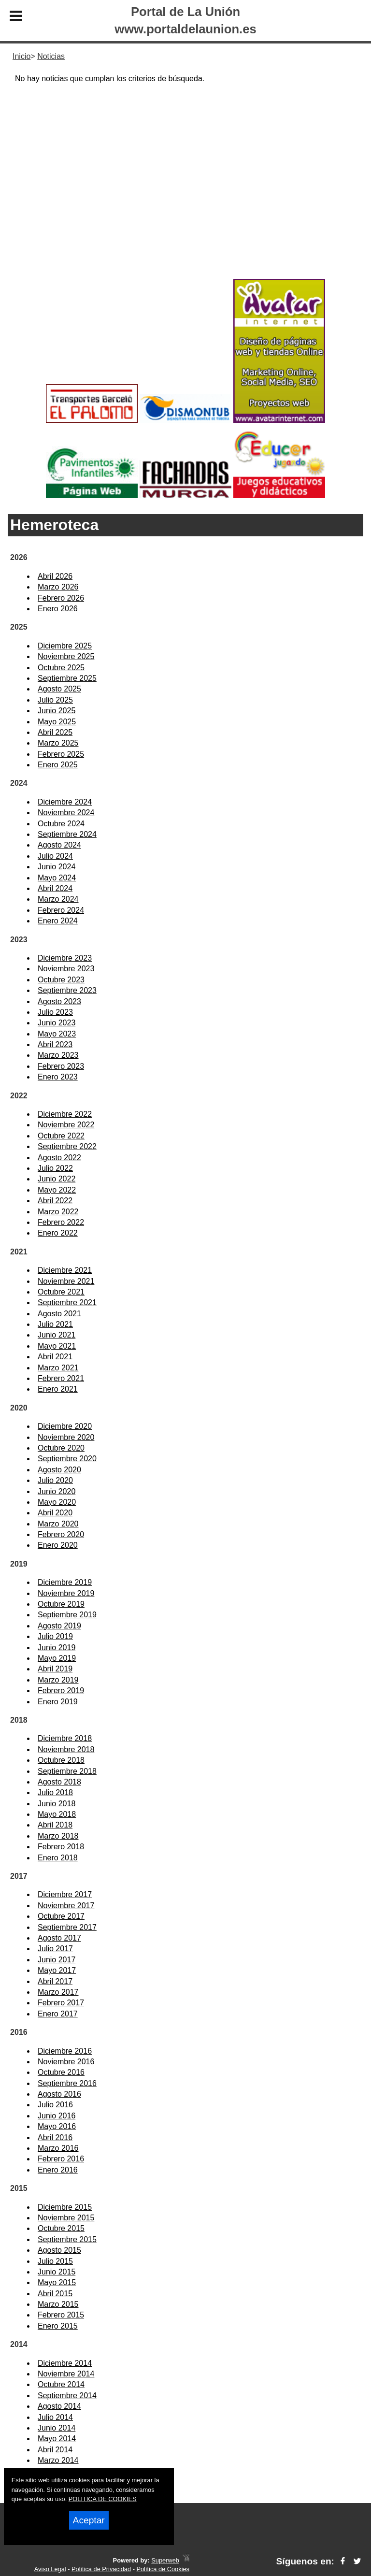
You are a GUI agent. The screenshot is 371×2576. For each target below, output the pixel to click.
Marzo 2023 (58, 1055)
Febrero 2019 (61, 1690)
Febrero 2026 (61, 598)
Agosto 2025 (59, 689)
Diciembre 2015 (65, 2207)
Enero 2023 (58, 1077)
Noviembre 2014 (66, 2374)
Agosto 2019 (59, 1626)
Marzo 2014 (58, 2460)
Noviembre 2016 (66, 2062)
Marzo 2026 (58, 587)
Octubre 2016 (61, 2072)
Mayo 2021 (57, 1346)
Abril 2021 (55, 1357)
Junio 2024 (56, 867)
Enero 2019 (58, 1702)
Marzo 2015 (58, 2304)
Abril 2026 (55, 576)
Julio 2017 (55, 1948)
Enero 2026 (58, 608)
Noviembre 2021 (66, 1281)
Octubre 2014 (61, 2384)
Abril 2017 (55, 1981)
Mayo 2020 (57, 1502)
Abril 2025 (55, 732)
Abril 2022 (55, 1200)
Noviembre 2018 (66, 1749)
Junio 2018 (56, 1803)
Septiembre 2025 (67, 678)
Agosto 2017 (59, 1938)
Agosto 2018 (59, 1782)
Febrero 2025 (61, 754)
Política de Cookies (162, 2569)
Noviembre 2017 (66, 1905)
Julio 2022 (55, 1168)
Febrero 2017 (61, 2003)
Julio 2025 (55, 700)
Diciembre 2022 (65, 1114)
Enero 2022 (58, 1233)
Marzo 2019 (58, 1680)
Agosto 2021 (59, 1314)
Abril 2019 (55, 1669)
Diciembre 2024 (65, 802)
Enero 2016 (58, 2170)
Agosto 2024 (59, 845)
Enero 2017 (58, 2014)
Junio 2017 (56, 1960)
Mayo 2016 (57, 2126)
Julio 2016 (55, 2105)
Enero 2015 (58, 2326)
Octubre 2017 (61, 1916)
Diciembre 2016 (65, 2051)
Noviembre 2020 (66, 1437)
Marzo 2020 (58, 1524)
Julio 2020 (55, 1480)
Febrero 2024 (61, 910)
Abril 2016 (55, 2137)
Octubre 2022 (61, 1136)
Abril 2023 (55, 1044)
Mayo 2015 (57, 2282)
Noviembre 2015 (66, 2218)
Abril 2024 (55, 888)
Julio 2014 (55, 2417)
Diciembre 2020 (65, 1426)
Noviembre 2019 (66, 1593)
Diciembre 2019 (65, 1582)
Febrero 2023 (61, 1066)
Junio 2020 (56, 1491)
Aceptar (89, 2520)
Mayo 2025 (57, 722)
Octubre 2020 (61, 1448)
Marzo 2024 (58, 899)
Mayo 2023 (57, 1034)
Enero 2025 (58, 765)
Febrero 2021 (61, 1378)
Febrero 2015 (61, 2315)
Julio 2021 (55, 1324)
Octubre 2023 (61, 980)
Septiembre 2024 (67, 834)
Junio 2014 (56, 2428)
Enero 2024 (58, 921)
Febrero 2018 (61, 1846)
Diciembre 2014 (65, 2363)
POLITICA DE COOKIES (103, 2499)
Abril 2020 (55, 1513)
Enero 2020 (58, 1545)
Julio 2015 (55, 2261)
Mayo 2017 (57, 1970)
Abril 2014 (55, 2450)
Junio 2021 (56, 1335)
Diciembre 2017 (65, 1894)
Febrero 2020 (61, 1534)
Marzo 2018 (58, 1836)
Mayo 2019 (57, 1658)
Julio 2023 (55, 1012)
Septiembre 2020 (67, 1458)
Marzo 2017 (58, 1992)
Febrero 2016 (61, 2159)
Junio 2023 (56, 1023)
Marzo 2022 (58, 1212)
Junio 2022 (56, 1179)
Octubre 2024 (61, 824)
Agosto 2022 (59, 1157)
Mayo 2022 (57, 1190)
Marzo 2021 (58, 1368)
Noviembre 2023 (66, 968)
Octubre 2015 (61, 2228)
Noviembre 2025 (66, 656)
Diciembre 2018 (65, 1738)
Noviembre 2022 (66, 1125)
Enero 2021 (58, 1389)
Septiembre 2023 (67, 990)
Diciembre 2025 (65, 646)
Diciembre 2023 (65, 958)
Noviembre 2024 (66, 812)
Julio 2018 (55, 1792)
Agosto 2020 (59, 1470)
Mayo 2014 (57, 2438)
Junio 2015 (56, 2272)
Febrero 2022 (61, 1222)
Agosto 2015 (59, 2250)
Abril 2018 (55, 1825)
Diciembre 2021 (65, 1270)
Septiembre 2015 (67, 2239)
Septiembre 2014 (67, 2395)
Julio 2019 (55, 1636)
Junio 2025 (56, 710)
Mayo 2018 (57, 1814)
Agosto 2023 (59, 1001)
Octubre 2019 (61, 1604)
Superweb (165, 2560)
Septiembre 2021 (67, 1302)
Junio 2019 (56, 1647)
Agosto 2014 (59, 2406)
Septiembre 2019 (67, 1615)
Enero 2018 (58, 1858)
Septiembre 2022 (67, 1146)
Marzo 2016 (58, 2148)
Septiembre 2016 (67, 2083)
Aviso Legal (50, 2569)
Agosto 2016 (59, 2094)
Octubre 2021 (61, 1292)
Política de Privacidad (101, 2569)
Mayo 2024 (57, 878)
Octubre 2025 (61, 667)
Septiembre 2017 (67, 1927)
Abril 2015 (55, 2293)
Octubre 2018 (61, 1760)
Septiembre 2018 (67, 1771)
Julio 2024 (55, 856)
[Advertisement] (185, 198)
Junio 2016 (56, 2116)
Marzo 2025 (58, 743)
